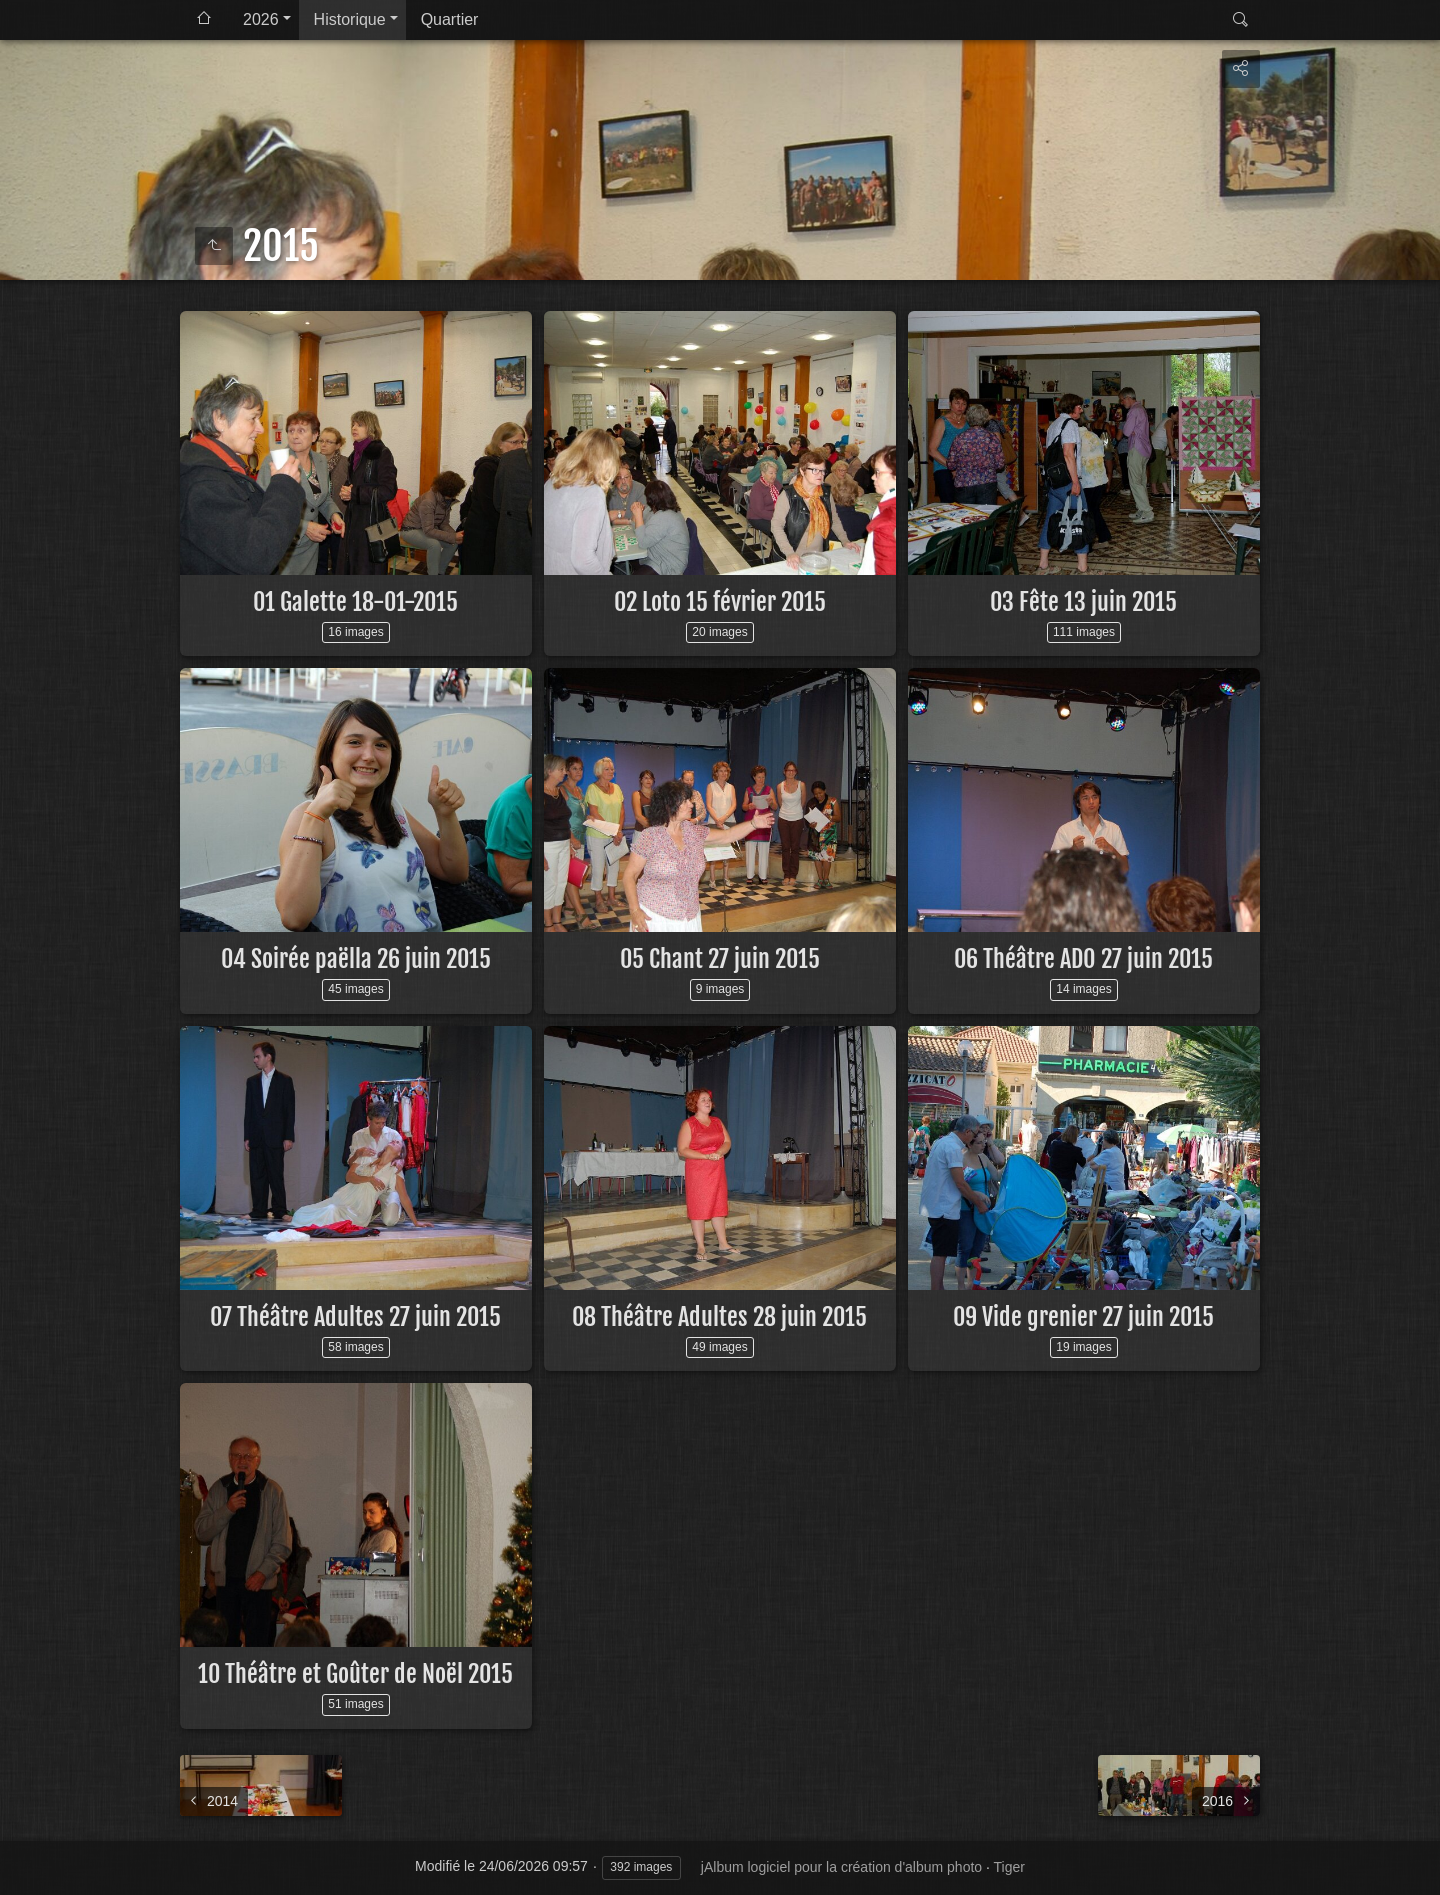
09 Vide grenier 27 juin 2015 (1083, 1317)
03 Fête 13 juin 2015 (1083, 602)
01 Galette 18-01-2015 (355, 602)
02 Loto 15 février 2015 (720, 602)
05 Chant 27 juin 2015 (720, 959)
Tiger (1009, 1867)
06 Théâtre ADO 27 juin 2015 (1083, 959)
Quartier (450, 19)
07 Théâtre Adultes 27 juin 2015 (355, 1317)
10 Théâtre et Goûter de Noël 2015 (355, 1674)
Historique (350, 19)
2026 (261, 19)
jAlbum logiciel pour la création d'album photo (841, 1867)
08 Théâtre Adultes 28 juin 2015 (719, 1317)
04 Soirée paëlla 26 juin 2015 (356, 959)
